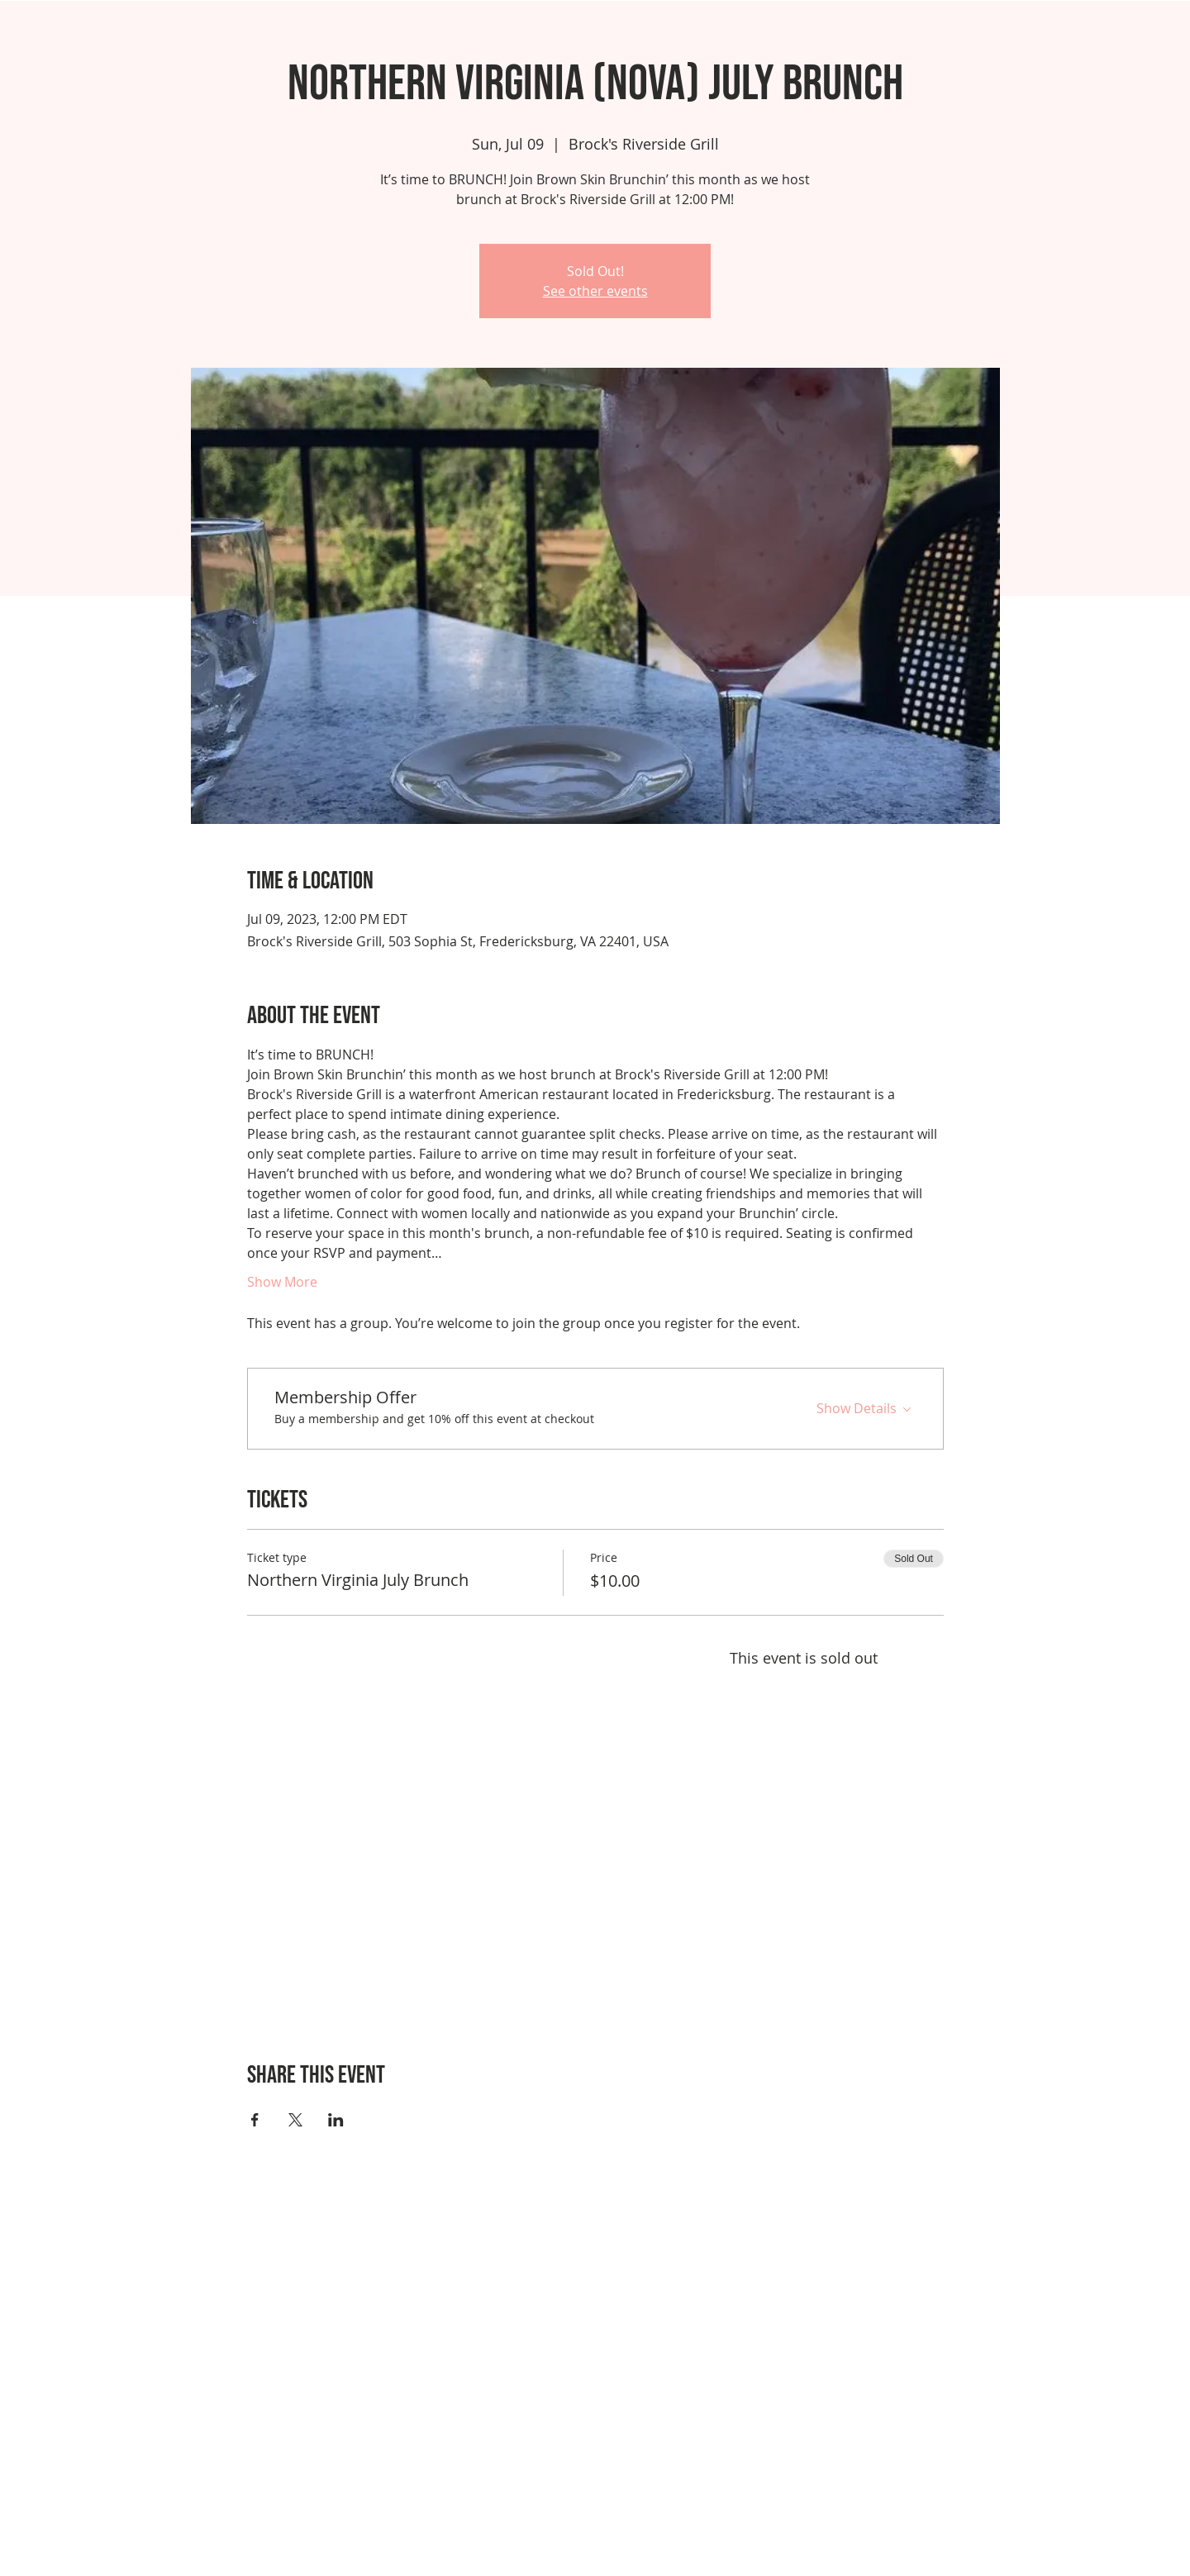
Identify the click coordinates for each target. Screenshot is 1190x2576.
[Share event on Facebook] (255, 2119)
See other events (595, 291)
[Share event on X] (295, 2119)
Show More (282, 1282)
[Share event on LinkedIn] (336, 2119)
